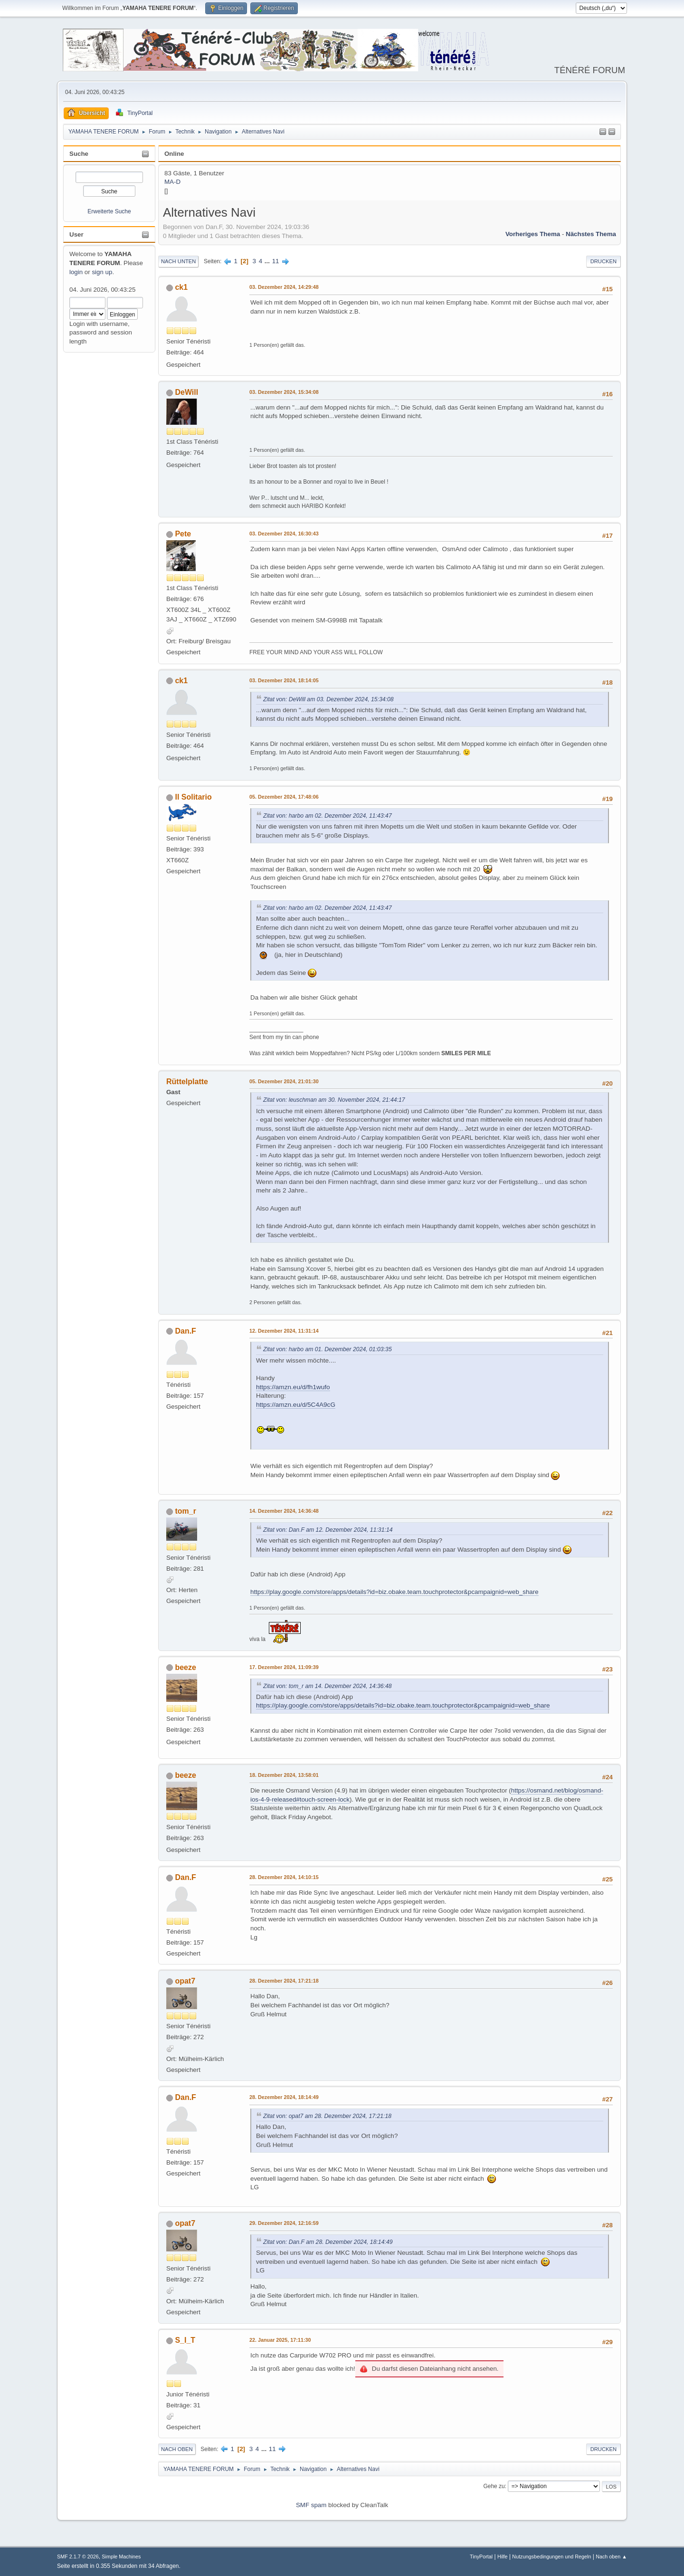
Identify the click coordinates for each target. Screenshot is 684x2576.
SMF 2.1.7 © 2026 (78, 2556)
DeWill (186, 392)
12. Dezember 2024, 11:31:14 (284, 1331)
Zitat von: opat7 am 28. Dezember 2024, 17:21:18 (327, 2116)
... (268, 261)
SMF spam (311, 2505)
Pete (183, 534)
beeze (185, 1667)
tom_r (185, 1511)
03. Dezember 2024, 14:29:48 (284, 287)
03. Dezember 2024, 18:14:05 (284, 680)
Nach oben (177, 2449)
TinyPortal (481, 2556)
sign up (102, 272)
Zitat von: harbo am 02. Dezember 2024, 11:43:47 (327, 815)
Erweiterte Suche (109, 211)
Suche (78, 153)
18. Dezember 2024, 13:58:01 (284, 1775)
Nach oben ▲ (611, 2556)
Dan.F (185, 1331)
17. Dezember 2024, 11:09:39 (284, 1667)
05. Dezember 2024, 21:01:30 (284, 1081)
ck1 (181, 287)
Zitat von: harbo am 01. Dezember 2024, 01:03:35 (327, 1349)
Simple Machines (121, 2556)
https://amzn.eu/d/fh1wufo (293, 1387)
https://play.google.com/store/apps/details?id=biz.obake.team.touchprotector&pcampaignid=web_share (394, 1591)
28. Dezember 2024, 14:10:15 (284, 1877)
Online (174, 153)
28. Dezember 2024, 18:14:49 (284, 2097)
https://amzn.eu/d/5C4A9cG (295, 1404)
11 (275, 261)
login (76, 272)
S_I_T (185, 2340)
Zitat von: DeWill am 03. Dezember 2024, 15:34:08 (328, 699)
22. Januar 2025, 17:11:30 (280, 2340)
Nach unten (178, 261)
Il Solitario (193, 797)
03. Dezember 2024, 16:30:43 (284, 533)
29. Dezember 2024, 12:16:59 (284, 2223)
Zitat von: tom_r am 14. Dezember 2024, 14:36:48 (327, 1686)
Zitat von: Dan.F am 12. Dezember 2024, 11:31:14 (327, 1530)
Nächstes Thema (591, 234)
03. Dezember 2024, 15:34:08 (284, 392)
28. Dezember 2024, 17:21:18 (284, 1981)
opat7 (185, 1981)
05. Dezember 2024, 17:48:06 (284, 797)
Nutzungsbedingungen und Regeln (551, 2556)
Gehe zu (493, 2486)
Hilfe (502, 2556)
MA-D (172, 181)
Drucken (603, 261)
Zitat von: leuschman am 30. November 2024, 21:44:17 (334, 1100)
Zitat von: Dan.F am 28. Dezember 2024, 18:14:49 (327, 2242)
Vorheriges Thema (532, 234)
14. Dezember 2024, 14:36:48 (284, 1511)
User (76, 234)
